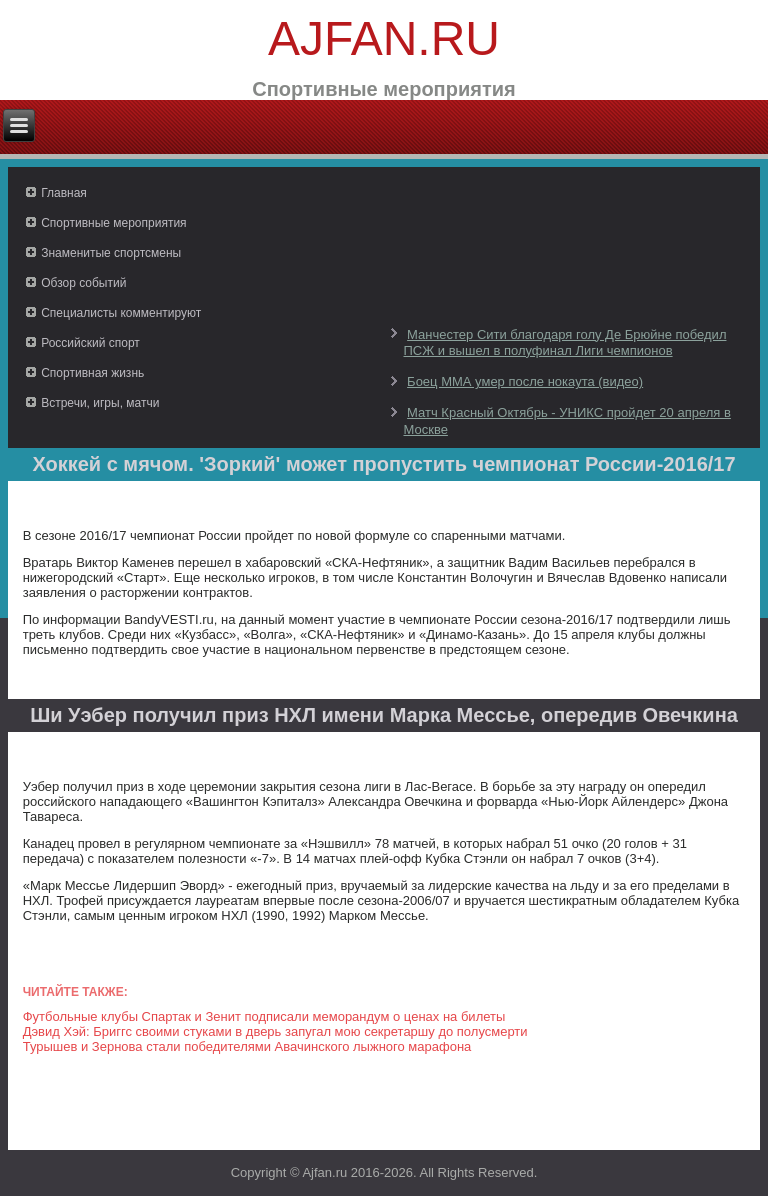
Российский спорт (90, 343)
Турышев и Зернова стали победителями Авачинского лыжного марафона (247, 1046)
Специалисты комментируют (121, 313)
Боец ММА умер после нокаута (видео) (525, 381)
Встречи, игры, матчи (100, 403)
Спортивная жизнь (92, 373)
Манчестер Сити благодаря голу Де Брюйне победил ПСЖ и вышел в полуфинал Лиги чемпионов (564, 342)
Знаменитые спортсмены (111, 253)
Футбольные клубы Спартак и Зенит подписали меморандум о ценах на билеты (264, 1016)
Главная (64, 193)
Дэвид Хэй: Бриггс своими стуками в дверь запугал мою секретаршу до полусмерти (275, 1031)
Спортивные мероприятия (113, 223)
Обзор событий (83, 283)
